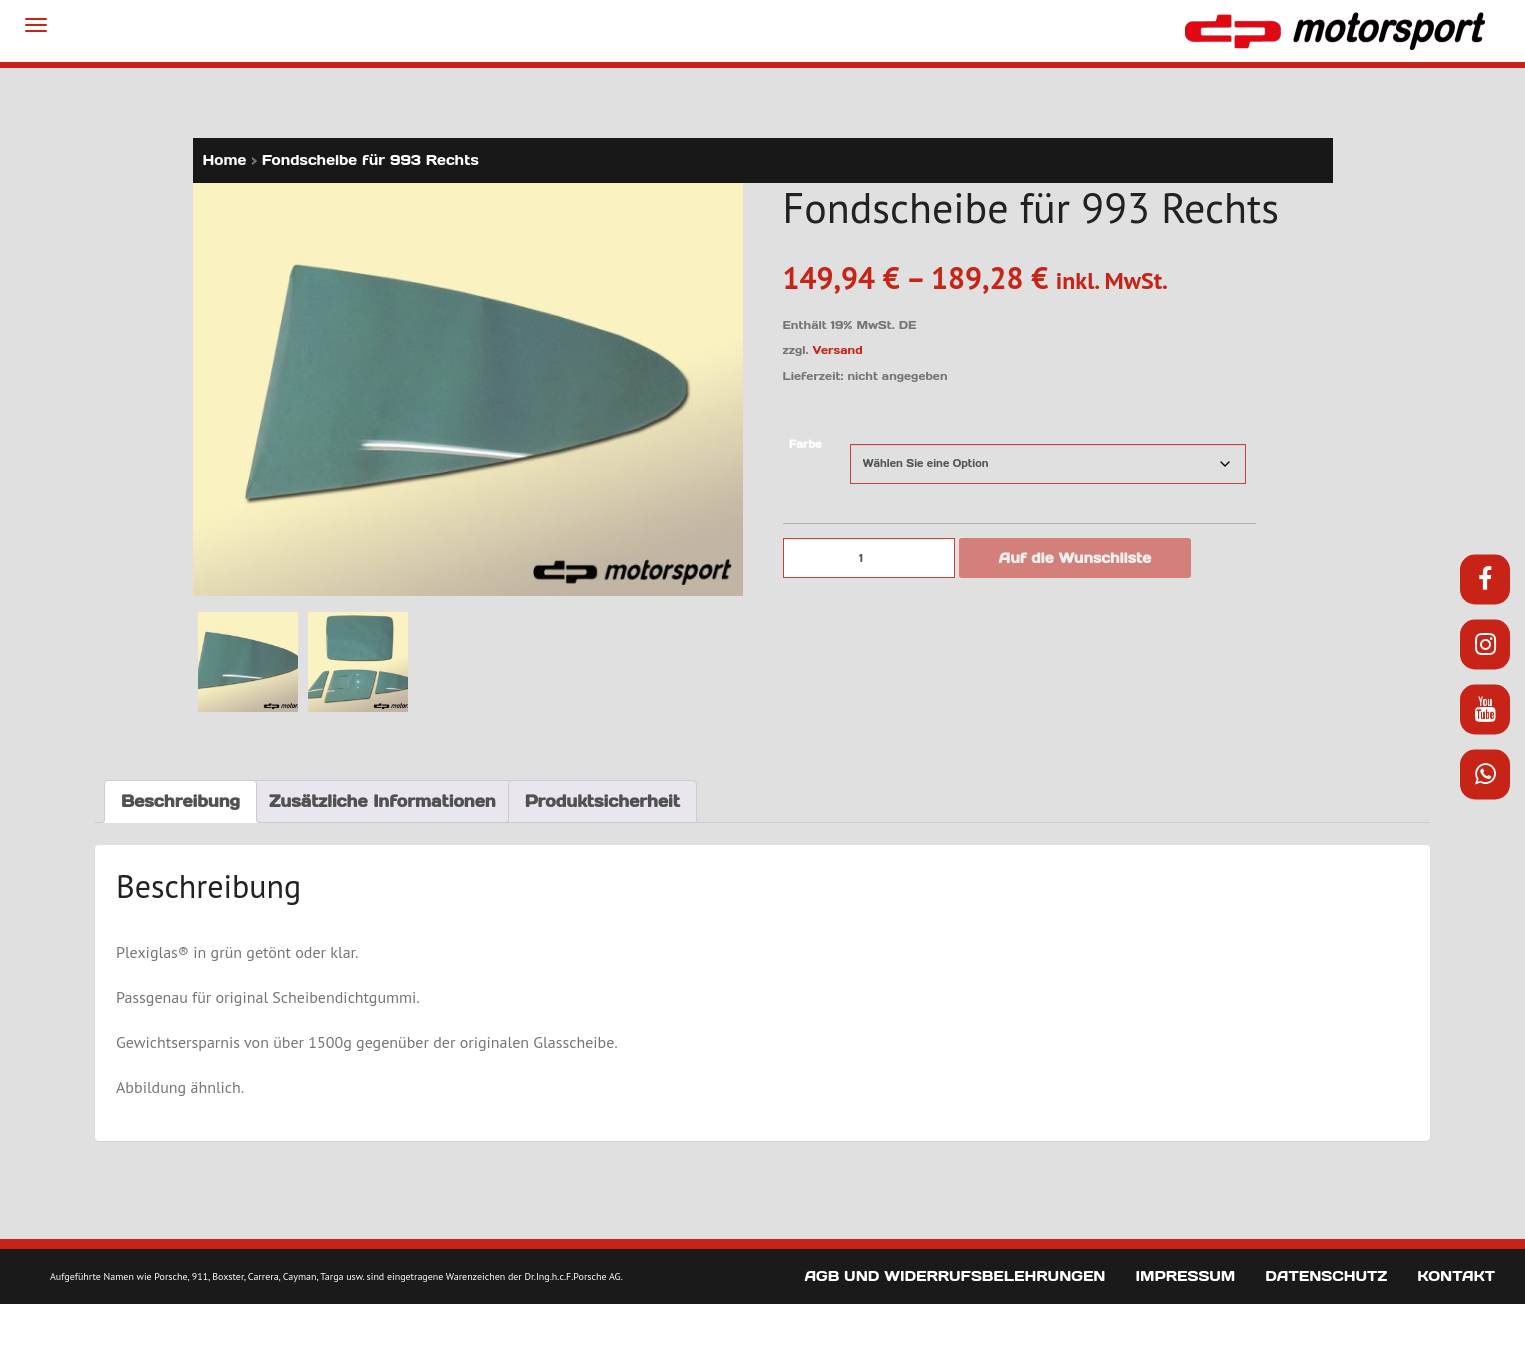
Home (225, 160)
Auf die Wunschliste (1075, 558)
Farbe (805, 444)
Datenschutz (1326, 1276)
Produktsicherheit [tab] (602, 801)
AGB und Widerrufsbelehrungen (954, 1276)
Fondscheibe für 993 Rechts (370, 160)
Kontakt (1456, 1276)
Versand (838, 350)
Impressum (1185, 1276)
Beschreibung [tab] (180, 801)
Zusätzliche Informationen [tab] (382, 801)
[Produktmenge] (869, 558)
